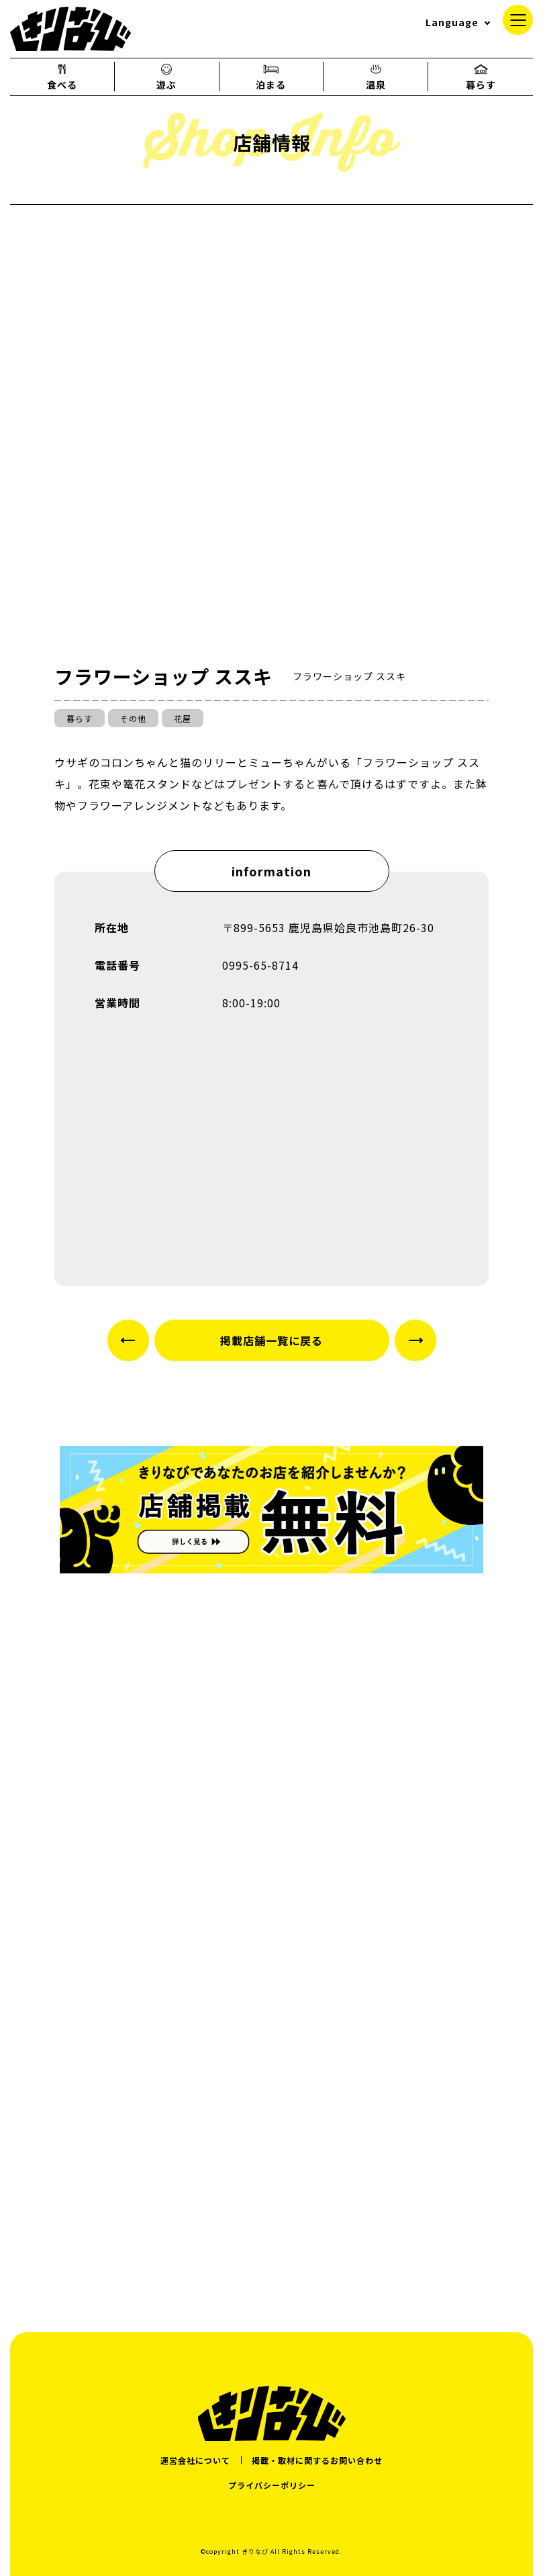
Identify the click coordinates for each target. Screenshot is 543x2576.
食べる (62, 76)
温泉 (376, 76)
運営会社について (195, 2460)
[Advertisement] (271, 2175)
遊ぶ (166, 76)
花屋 (182, 718)
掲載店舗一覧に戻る (271, 1340)
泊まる (271, 76)
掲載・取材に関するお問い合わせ (317, 2460)
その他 (133, 718)
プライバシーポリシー (271, 2485)
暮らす (481, 76)
